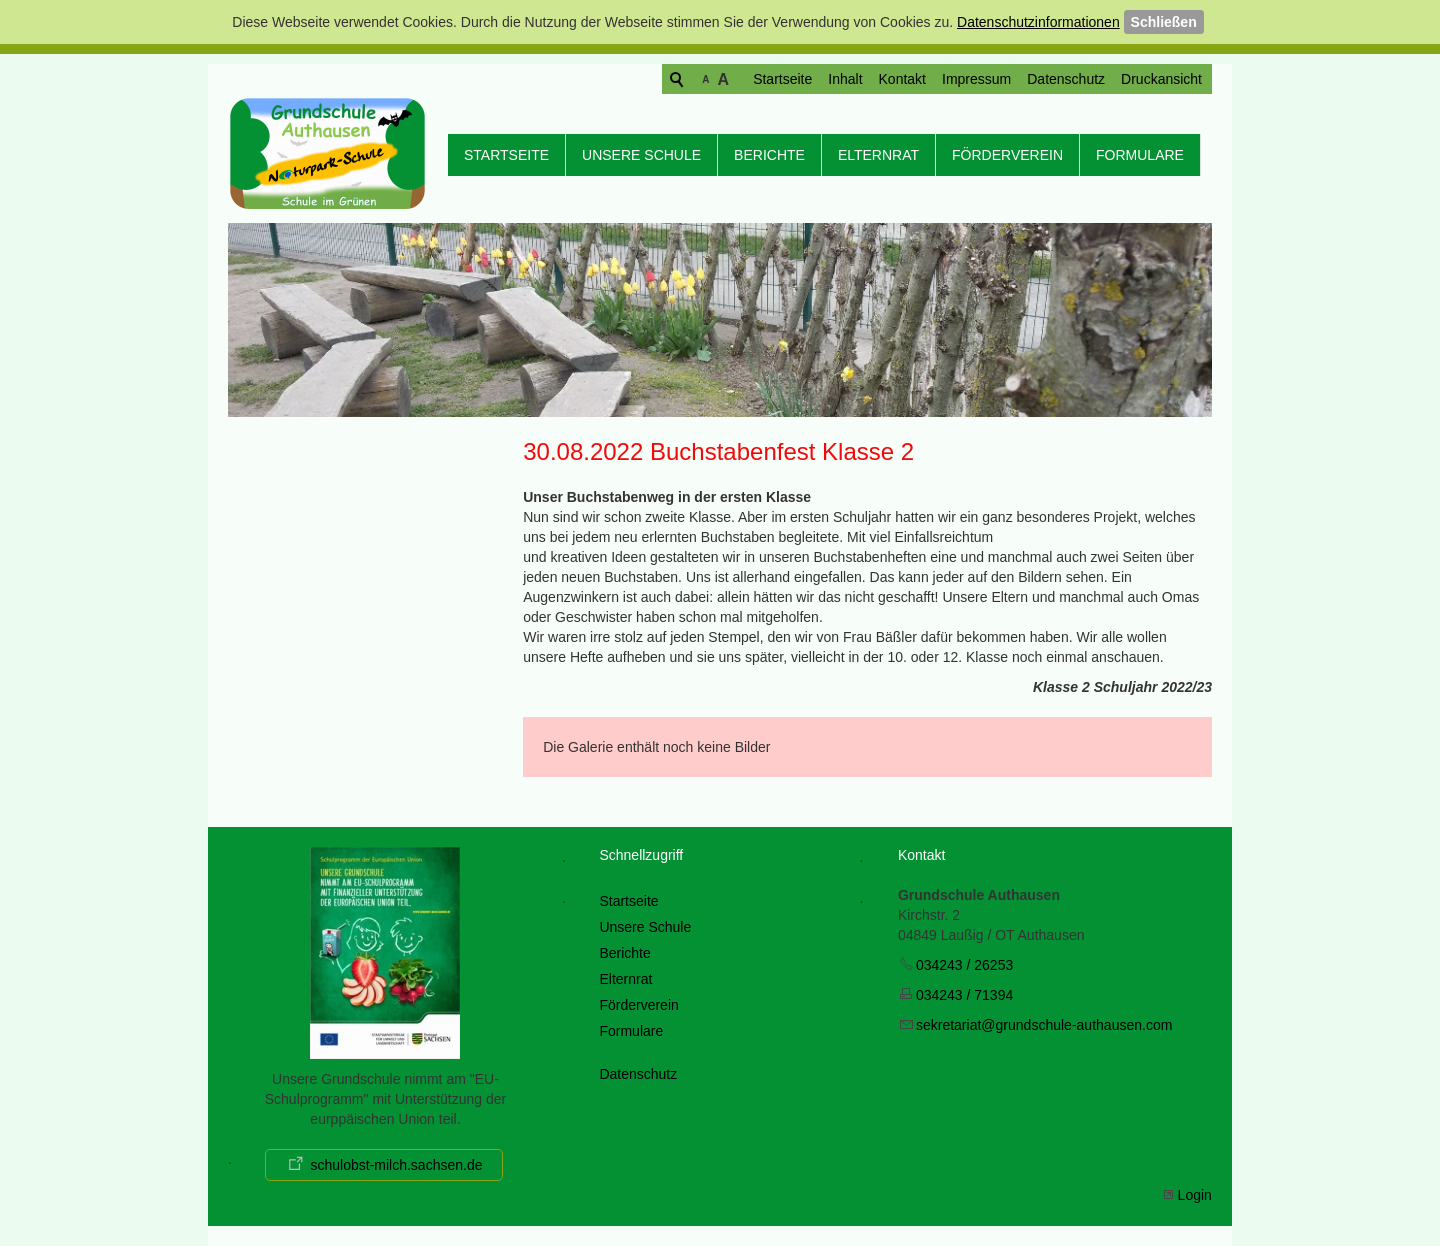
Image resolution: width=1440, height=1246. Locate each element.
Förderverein (1007, 155)
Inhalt (768, 79)
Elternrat (878, 155)
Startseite (705, 79)
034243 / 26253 (964, 965)
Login (1195, 1195)
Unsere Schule (641, 155)
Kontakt (825, 79)
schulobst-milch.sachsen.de (396, 1165)
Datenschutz (989, 79)
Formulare (1140, 155)
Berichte (769, 155)
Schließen (1164, 22)
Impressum (899, 79)
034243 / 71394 (964, 995)
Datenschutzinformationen (1038, 22)
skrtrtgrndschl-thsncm (1044, 1025)
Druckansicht (1084, 79)
